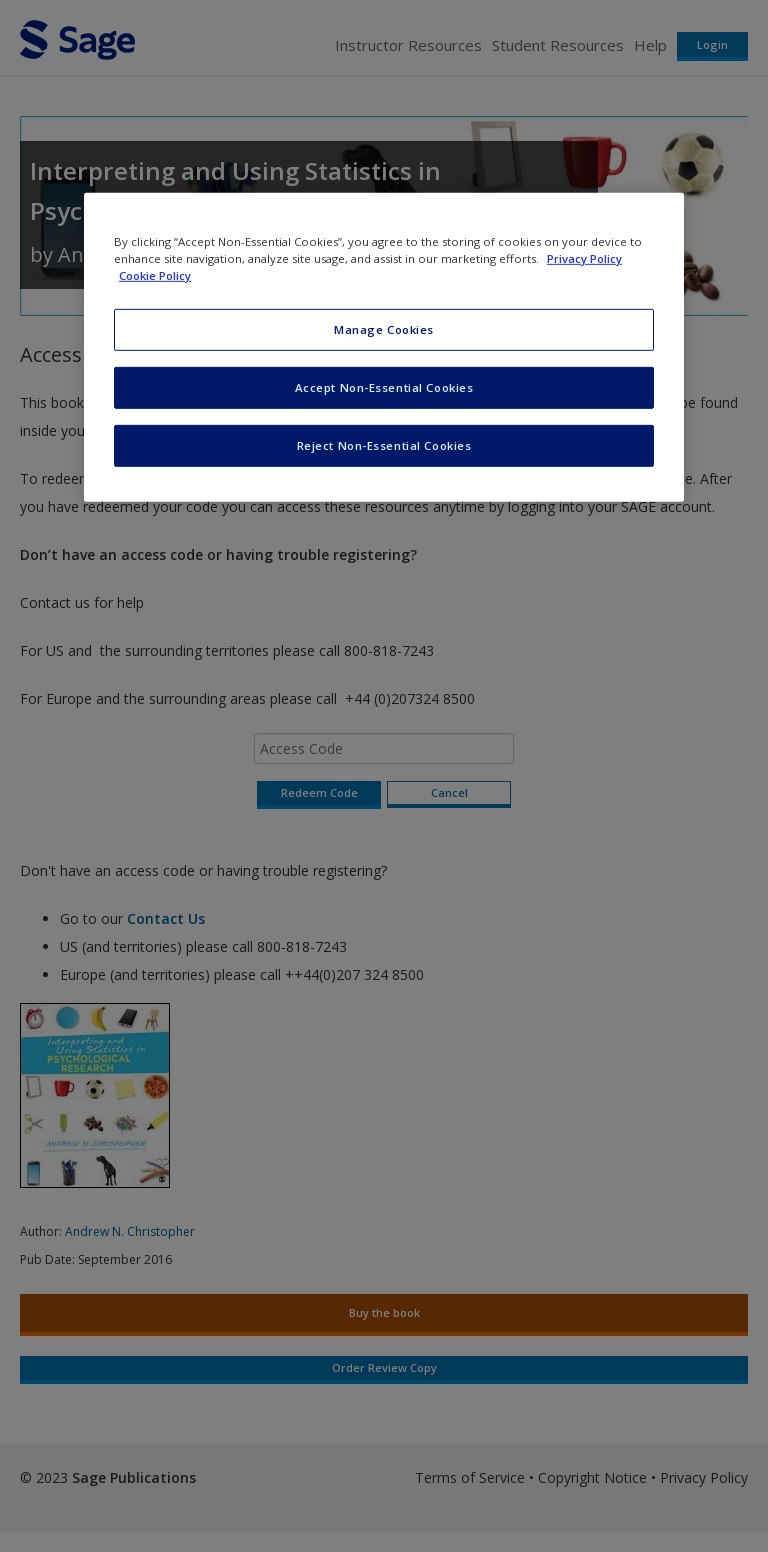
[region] (384, 347)
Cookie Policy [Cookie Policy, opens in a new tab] (155, 275)
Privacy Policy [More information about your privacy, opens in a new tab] (584, 258)
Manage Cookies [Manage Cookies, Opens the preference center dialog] (384, 329)
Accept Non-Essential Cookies (384, 387)
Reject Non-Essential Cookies (384, 445)
